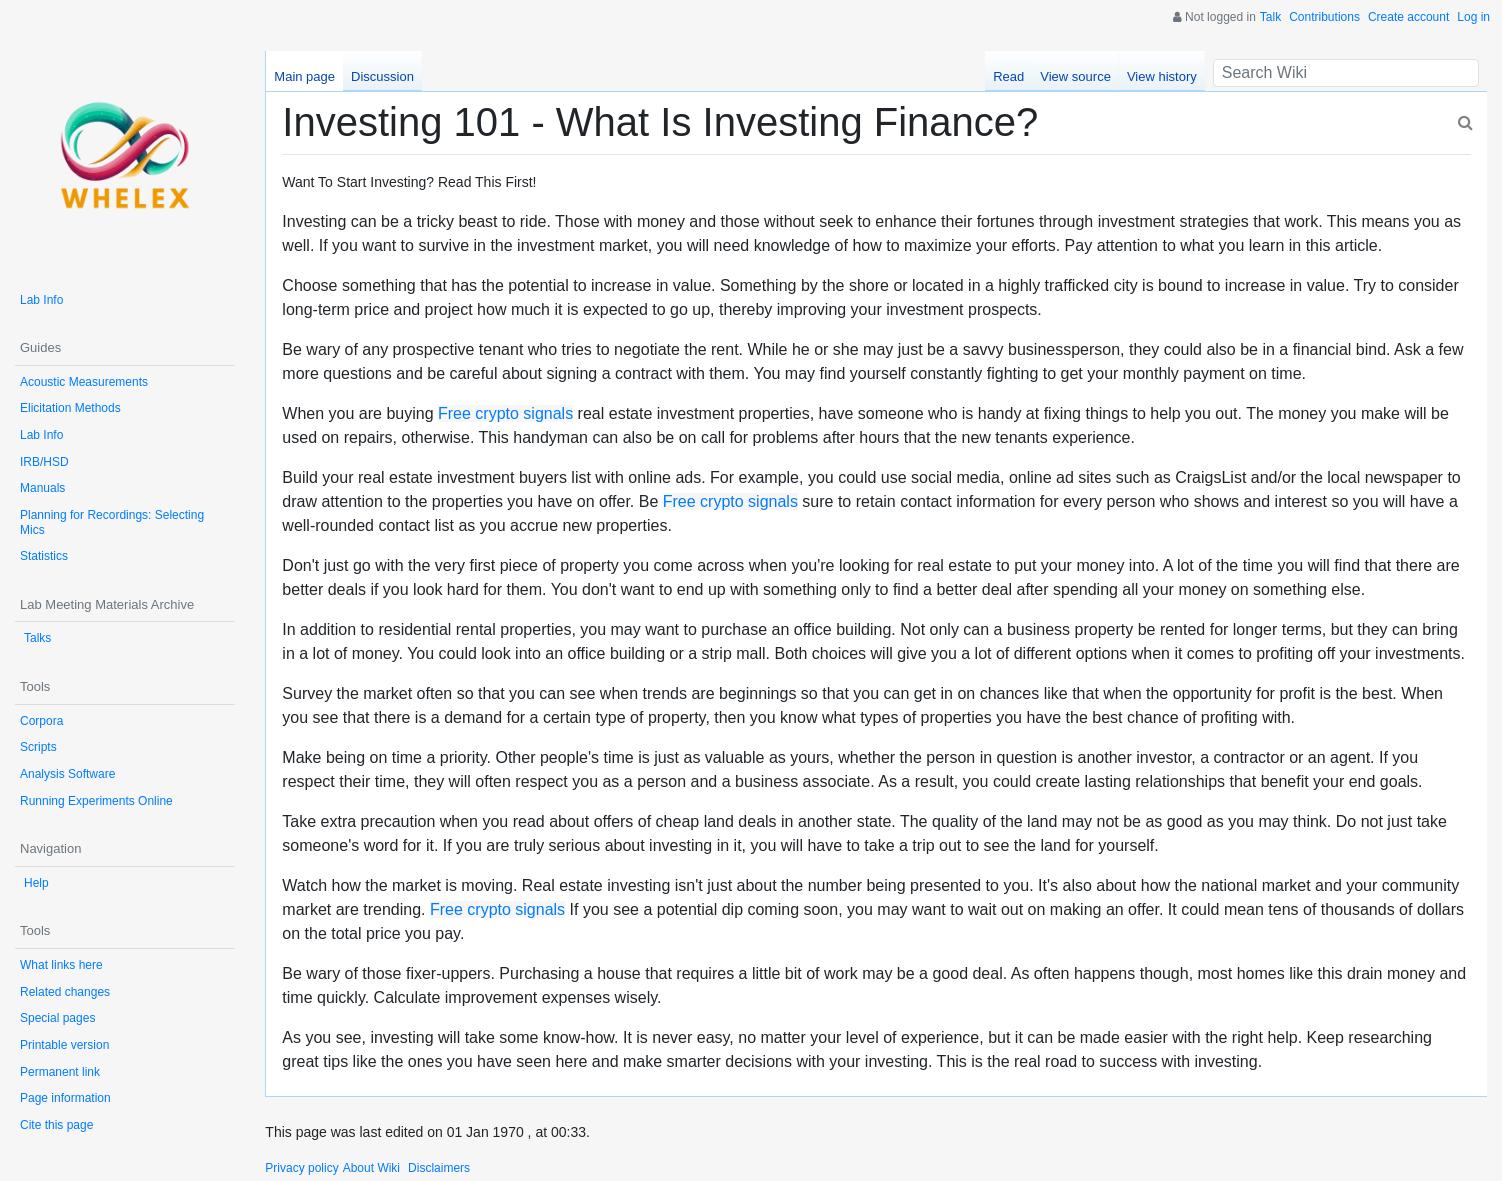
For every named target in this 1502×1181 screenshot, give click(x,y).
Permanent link (60, 1072)
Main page (304, 76)
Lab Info (41, 300)
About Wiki (371, 1168)
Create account (1408, 17)
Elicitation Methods (70, 408)
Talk (1270, 17)
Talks (37, 638)
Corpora (41, 721)
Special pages (57, 1018)
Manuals (42, 488)
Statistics (44, 556)
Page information (65, 1098)
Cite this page (56, 1125)
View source (1075, 76)
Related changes (65, 992)
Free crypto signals (505, 413)
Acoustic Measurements (84, 382)
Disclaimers (439, 1168)
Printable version (64, 1045)
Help (36, 883)
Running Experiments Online (96, 801)
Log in (1473, 17)
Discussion (382, 76)
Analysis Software (67, 774)
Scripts (38, 747)
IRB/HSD (44, 462)
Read (1008, 76)
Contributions (1324, 17)
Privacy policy (301, 1168)
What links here (61, 965)
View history (1162, 76)
